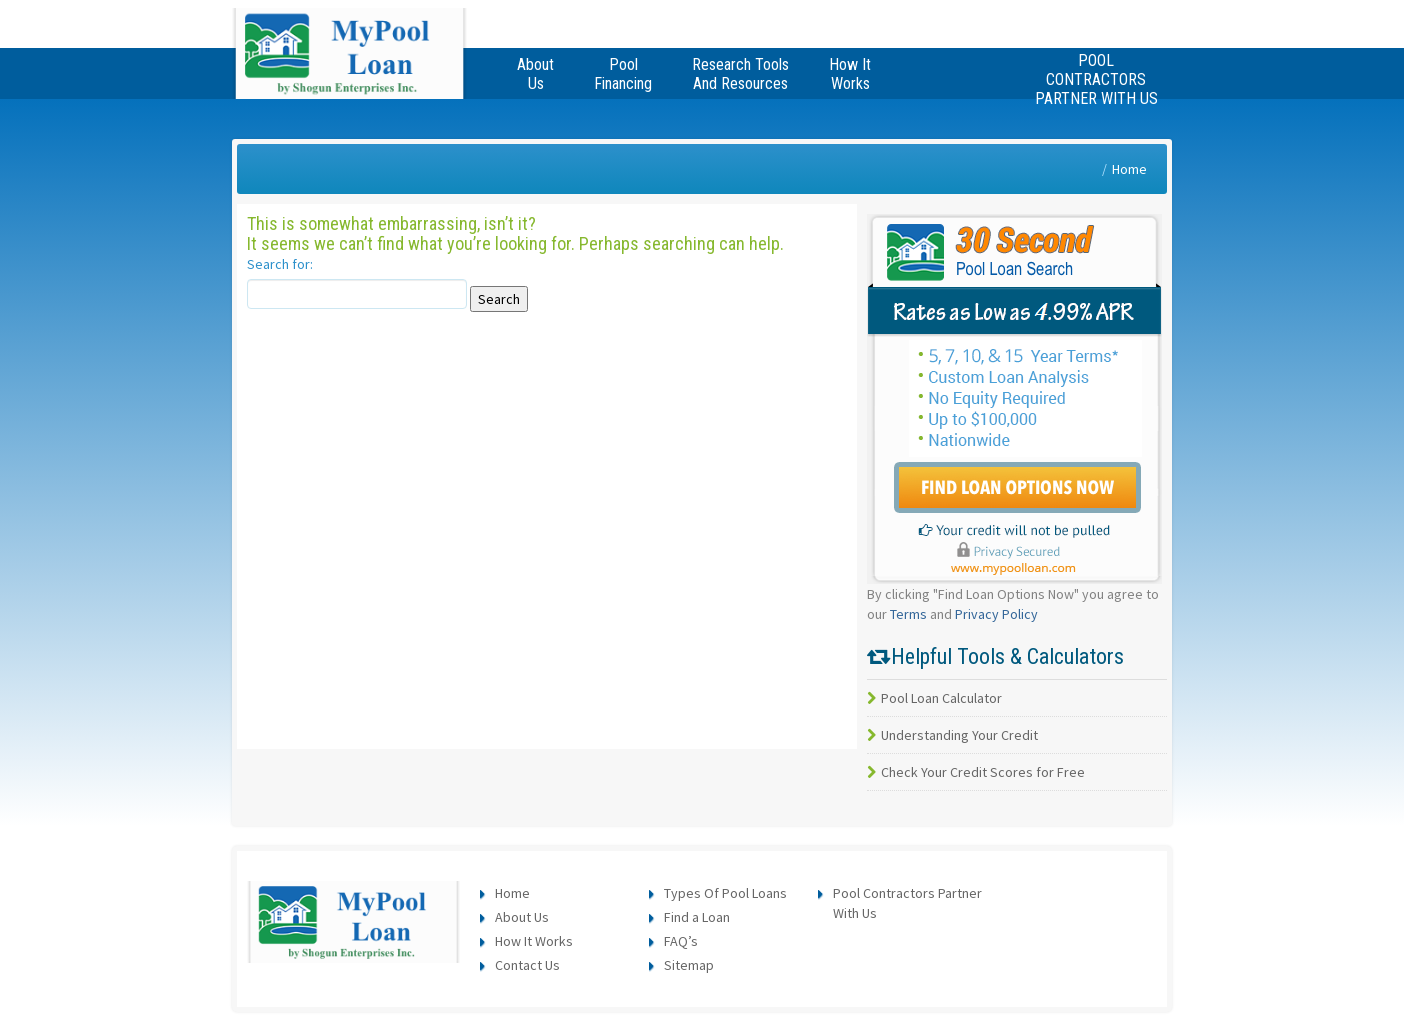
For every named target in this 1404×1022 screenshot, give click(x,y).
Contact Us (527, 965)
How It (850, 74)
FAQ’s (681, 941)
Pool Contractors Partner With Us (1096, 79)
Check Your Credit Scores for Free (976, 772)
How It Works (534, 941)
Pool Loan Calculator (934, 698)
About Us (522, 917)
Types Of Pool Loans (725, 893)
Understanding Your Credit (952, 735)
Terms (908, 614)
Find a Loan (697, 917)
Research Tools (740, 74)
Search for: (280, 264)
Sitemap (689, 965)
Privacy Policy (996, 614)
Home (1129, 169)
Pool (623, 74)
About (535, 74)
